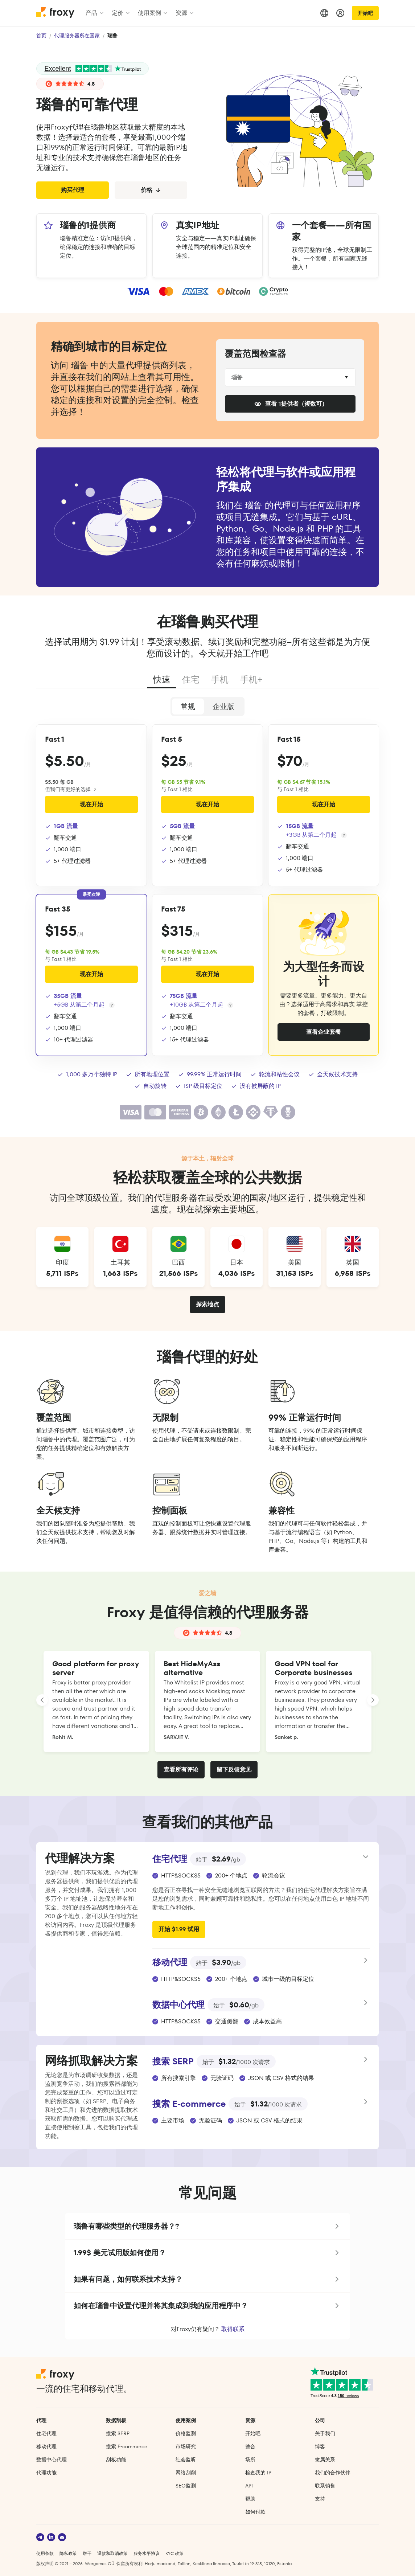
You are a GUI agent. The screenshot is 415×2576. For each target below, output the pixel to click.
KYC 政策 (174, 2553)
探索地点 (207, 1304)
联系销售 (325, 2485)
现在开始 (91, 804)
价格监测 (186, 2433)
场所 (250, 2459)
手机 (220, 679)
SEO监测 (186, 2485)
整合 (250, 2446)
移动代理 (46, 2446)
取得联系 (233, 2329)
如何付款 (255, 2511)
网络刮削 (186, 2472)
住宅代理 (46, 2433)
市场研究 (186, 2446)
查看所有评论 (181, 1769)
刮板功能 (116, 2459)
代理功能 (46, 2472)
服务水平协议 (146, 2553)
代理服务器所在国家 (77, 35)
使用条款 (45, 2553)
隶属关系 (325, 2459)
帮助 (250, 2498)
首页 (41, 35)
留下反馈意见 (234, 1769)
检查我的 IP (258, 2472)
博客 (320, 2446)
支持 (320, 2498)
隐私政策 (68, 2553)
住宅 (191, 679)
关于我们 (325, 2433)
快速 (161, 679)
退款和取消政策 (112, 2553)
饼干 (87, 2553)
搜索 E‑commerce (126, 2446)
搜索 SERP (118, 2433)
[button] (208, 2226)
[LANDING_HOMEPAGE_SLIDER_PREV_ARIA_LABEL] (42, 1700)
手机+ (251, 679)
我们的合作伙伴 (332, 2472)
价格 (151, 190)
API (249, 2485)
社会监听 (186, 2459)
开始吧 (365, 13)
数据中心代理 (51, 2459)
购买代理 (72, 190)
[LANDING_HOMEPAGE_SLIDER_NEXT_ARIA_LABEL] (373, 1700)
